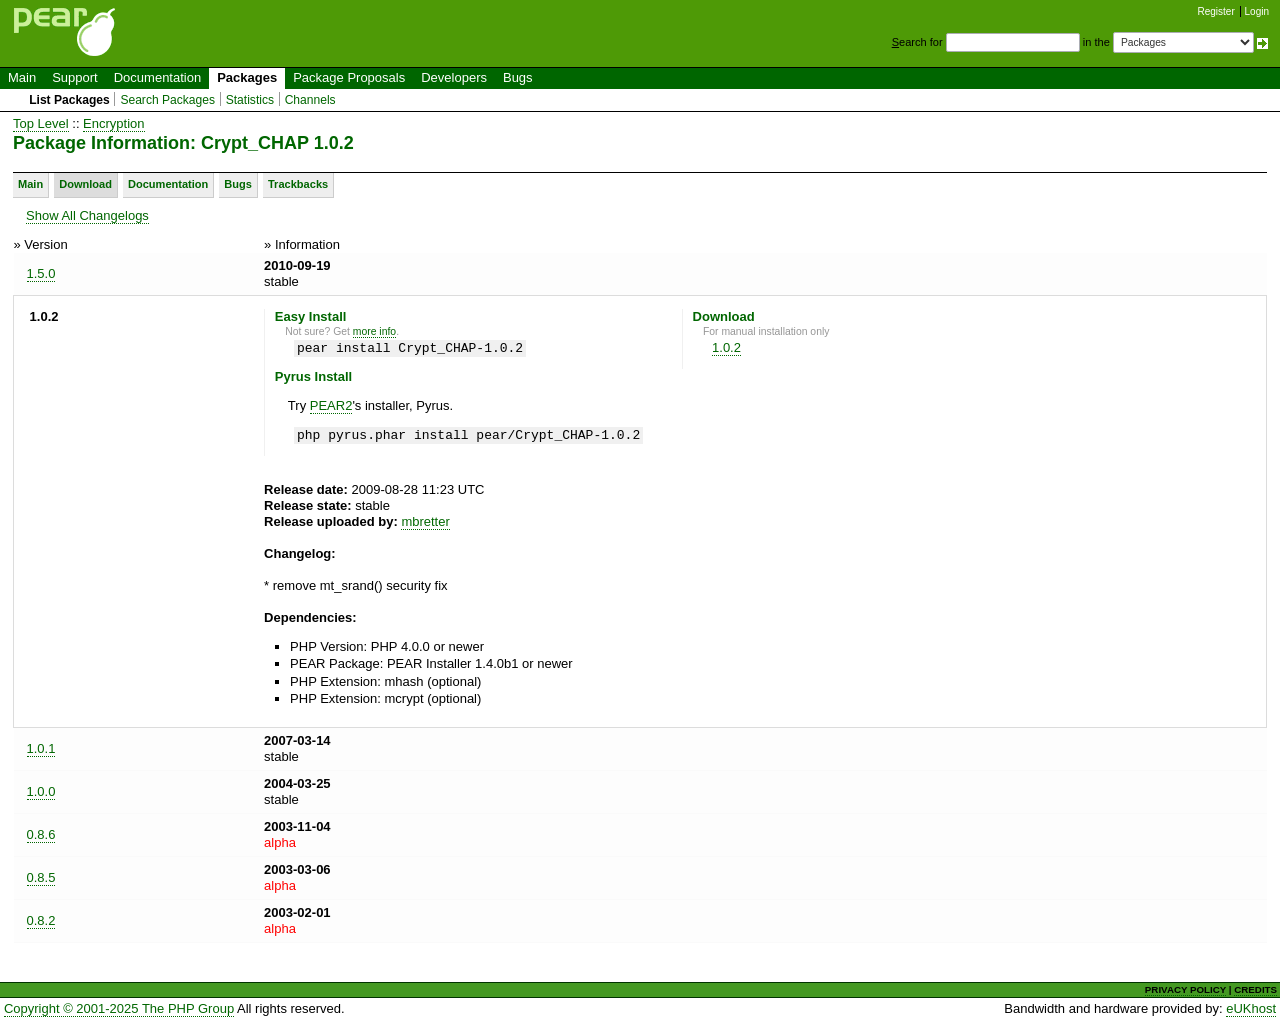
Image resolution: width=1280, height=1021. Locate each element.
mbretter (425, 521)
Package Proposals (349, 77)
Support (75, 77)
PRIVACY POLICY (1185, 989)
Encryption (113, 123)
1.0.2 (726, 347)
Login (1257, 11)
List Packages (69, 100)
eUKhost (1251, 1008)
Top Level (41, 123)
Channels (310, 100)
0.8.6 (41, 834)
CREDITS (1255, 989)
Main (22, 77)
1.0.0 (41, 791)
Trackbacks (298, 184)
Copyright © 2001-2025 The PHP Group (119, 1008)
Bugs (518, 77)
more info (374, 331)
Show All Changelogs (87, 215)
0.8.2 (41, 920)
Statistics (250, 100)
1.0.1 (41, 748)
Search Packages (167, 100)
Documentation (157, 77)
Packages (247, 77)
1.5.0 (41, 273)
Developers (454, 77)
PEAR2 (331, 405)
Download (85, 184)
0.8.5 (41, 877)
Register (1216, 11)
